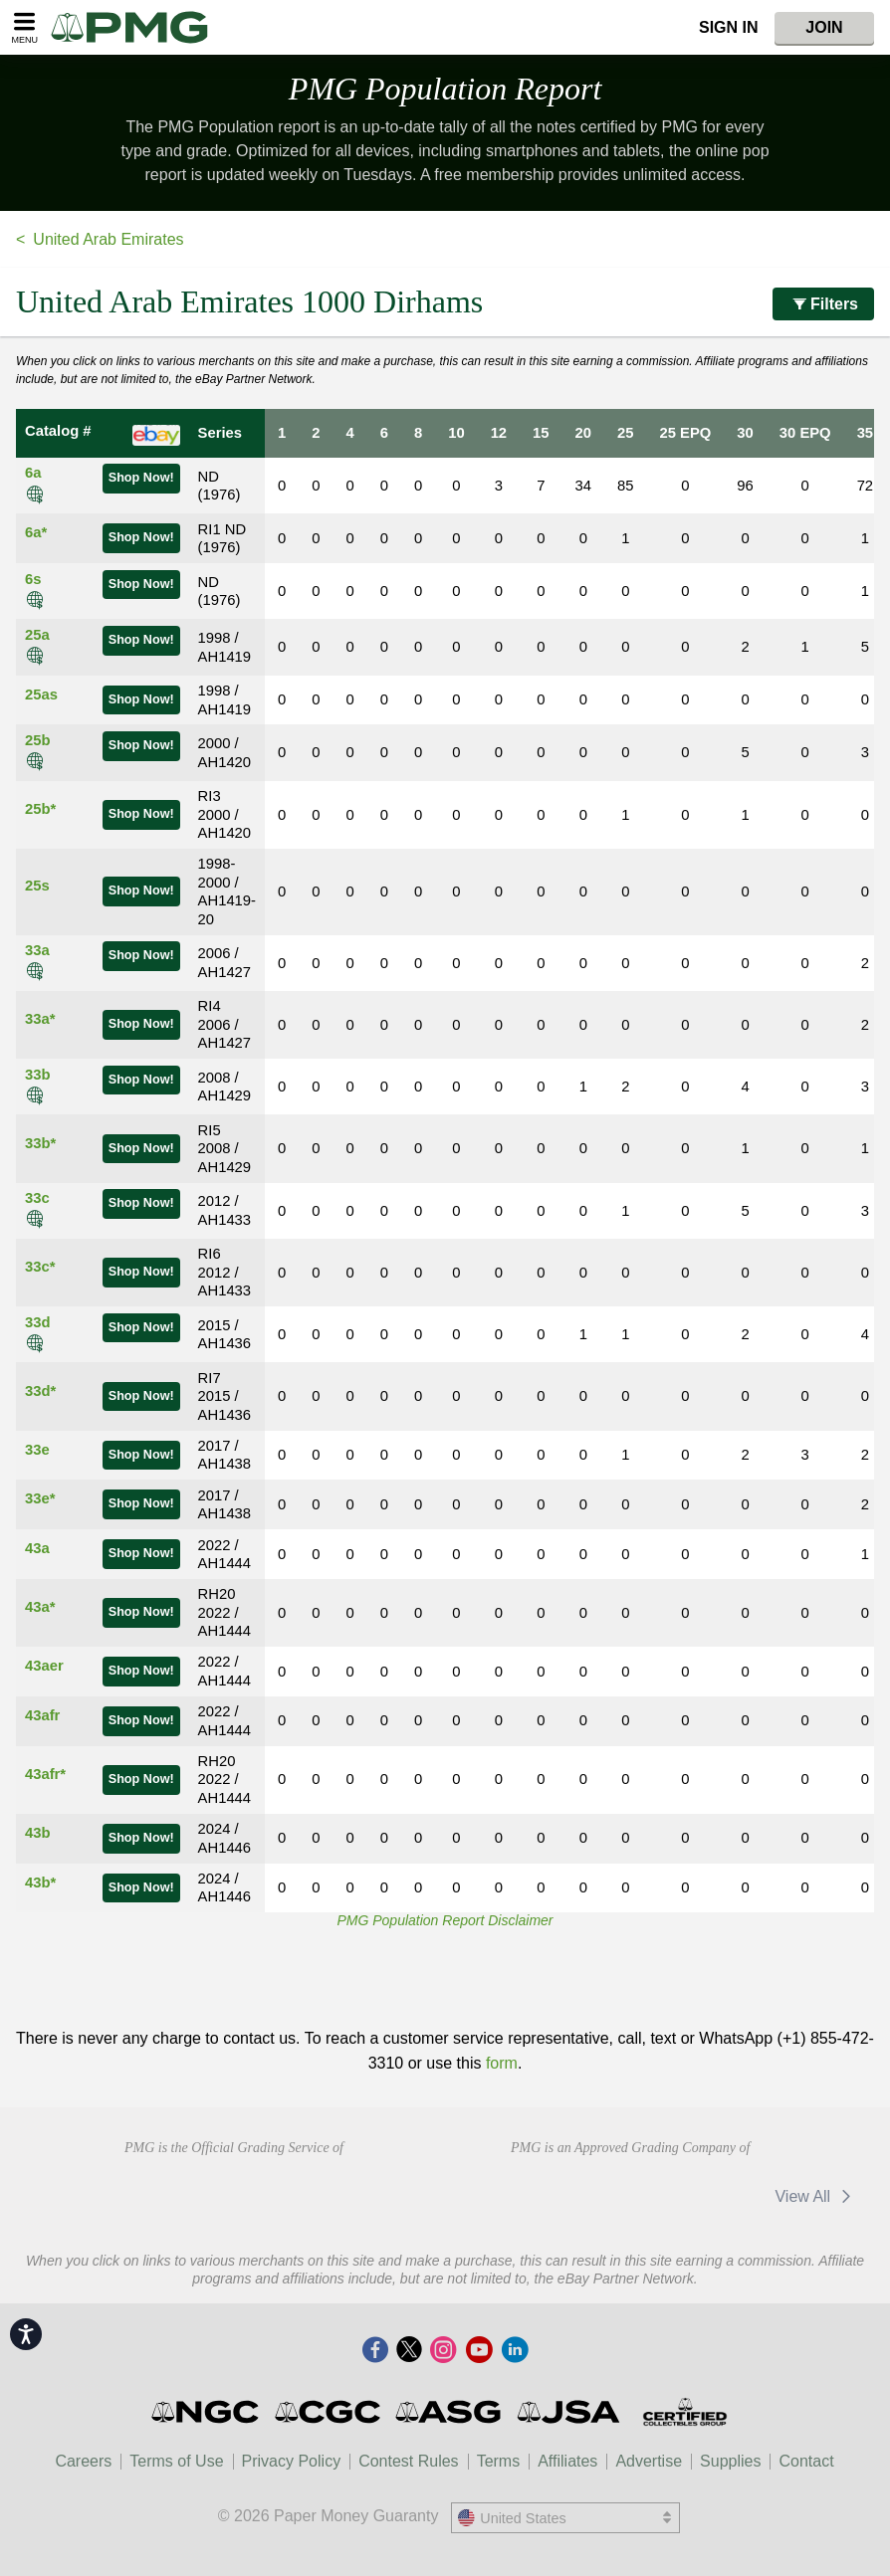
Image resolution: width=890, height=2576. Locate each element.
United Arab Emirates (108, 239)
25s (37, 885)
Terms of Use (176, 2461)
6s (33, 579)
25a (37, 635)
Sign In (729, 27)
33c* (40, 1267)
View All (816, 2196)
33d (38, 1322)
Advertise (648, 2461)
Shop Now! (141, 478)
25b (38, 740)
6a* (36, 532)
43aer (44, 1666)
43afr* (45, 1774)
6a (33, 473)
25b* (40, 809)
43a (37, 1548)
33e (37, 1450)
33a (37, 950)
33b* (40, 1143)
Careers (83, 2461)
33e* (40, 1498)
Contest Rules (408, 2461)
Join (823, 27)
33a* (40, 1019)
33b (38, 1075)
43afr (42, 1715)
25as (41, 694)
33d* (40, 1391)
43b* (40, 1882)
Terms (499, 2461)
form (502, 2063)
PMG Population (445, 88)
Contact (806, 2461)
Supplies (730, 2461)
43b (38, 1833)
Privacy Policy (291, 2461)
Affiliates (567, 2461)
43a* (40, 1607)
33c (37, 1198)
